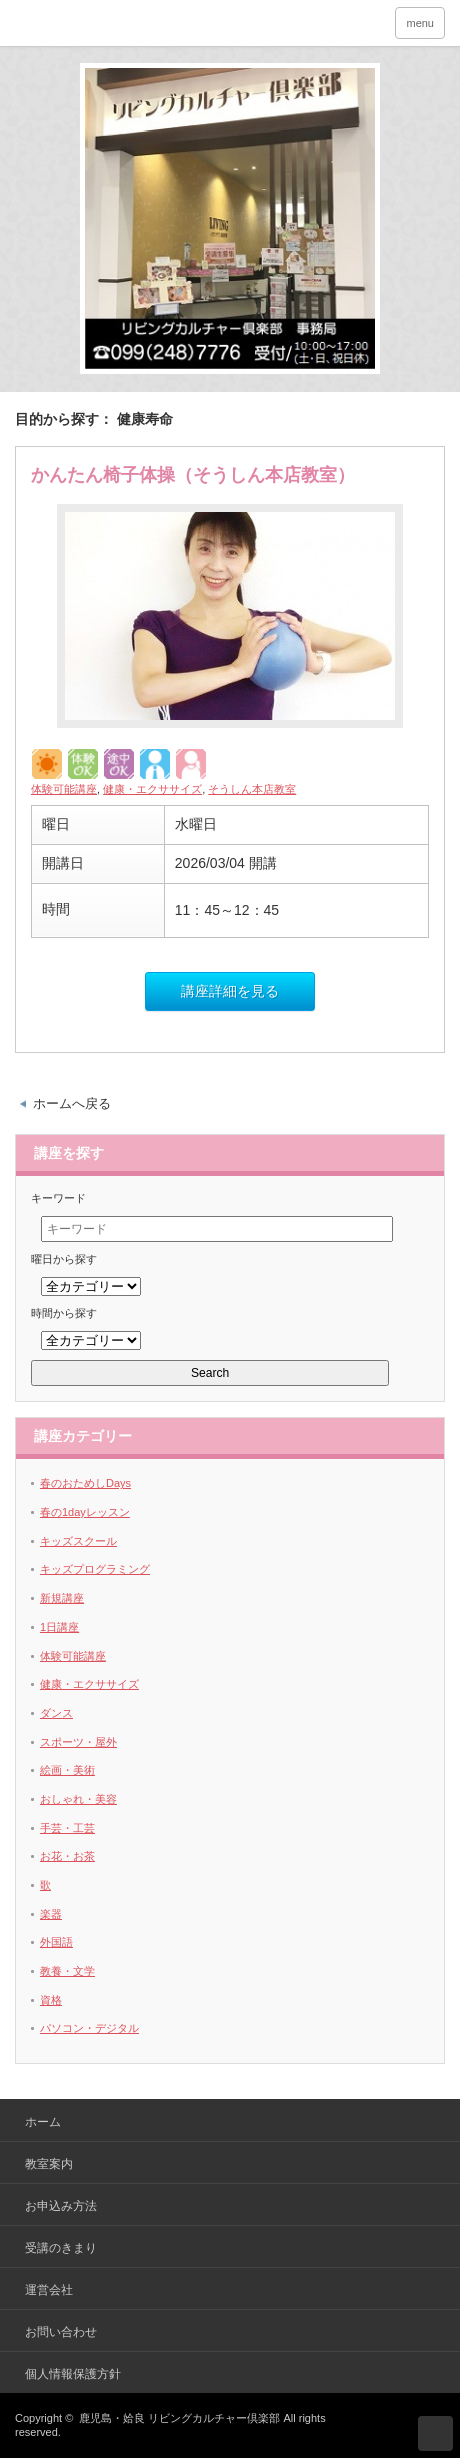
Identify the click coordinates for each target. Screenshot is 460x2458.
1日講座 (59, 1627)
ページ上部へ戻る (435, 2433)
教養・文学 (67, 1971)
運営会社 (49, 2290)
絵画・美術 (67, 1770)
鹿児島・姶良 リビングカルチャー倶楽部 (179, 2418)
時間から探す (64, 1313)
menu (420, 23)
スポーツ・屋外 (78, 1742)
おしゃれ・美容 (78, 1799)
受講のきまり (61, 2248)
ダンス (56, 1713)
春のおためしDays (85, 1483)
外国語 (56, 1942)
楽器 (51, 1914)
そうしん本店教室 (252, 789)
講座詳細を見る (230, 991)
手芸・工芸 (67, 1828)
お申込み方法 (61, 2206)
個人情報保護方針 (73, 2374)
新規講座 (62, 1598)
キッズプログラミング (95, 1569)
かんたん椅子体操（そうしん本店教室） (193, 475)
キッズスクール (78, 1541)
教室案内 (49, 2164)
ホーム (43, 2122)
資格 (51, 2000)
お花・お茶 (67, 1856)
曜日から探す (64, 1259)
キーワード (58, 1198)
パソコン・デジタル (89, 2028)
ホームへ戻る (72, 1103)
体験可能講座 (64, 789)
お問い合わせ (61, 2332)
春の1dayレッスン (85, 1512)
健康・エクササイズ (152, 789)
